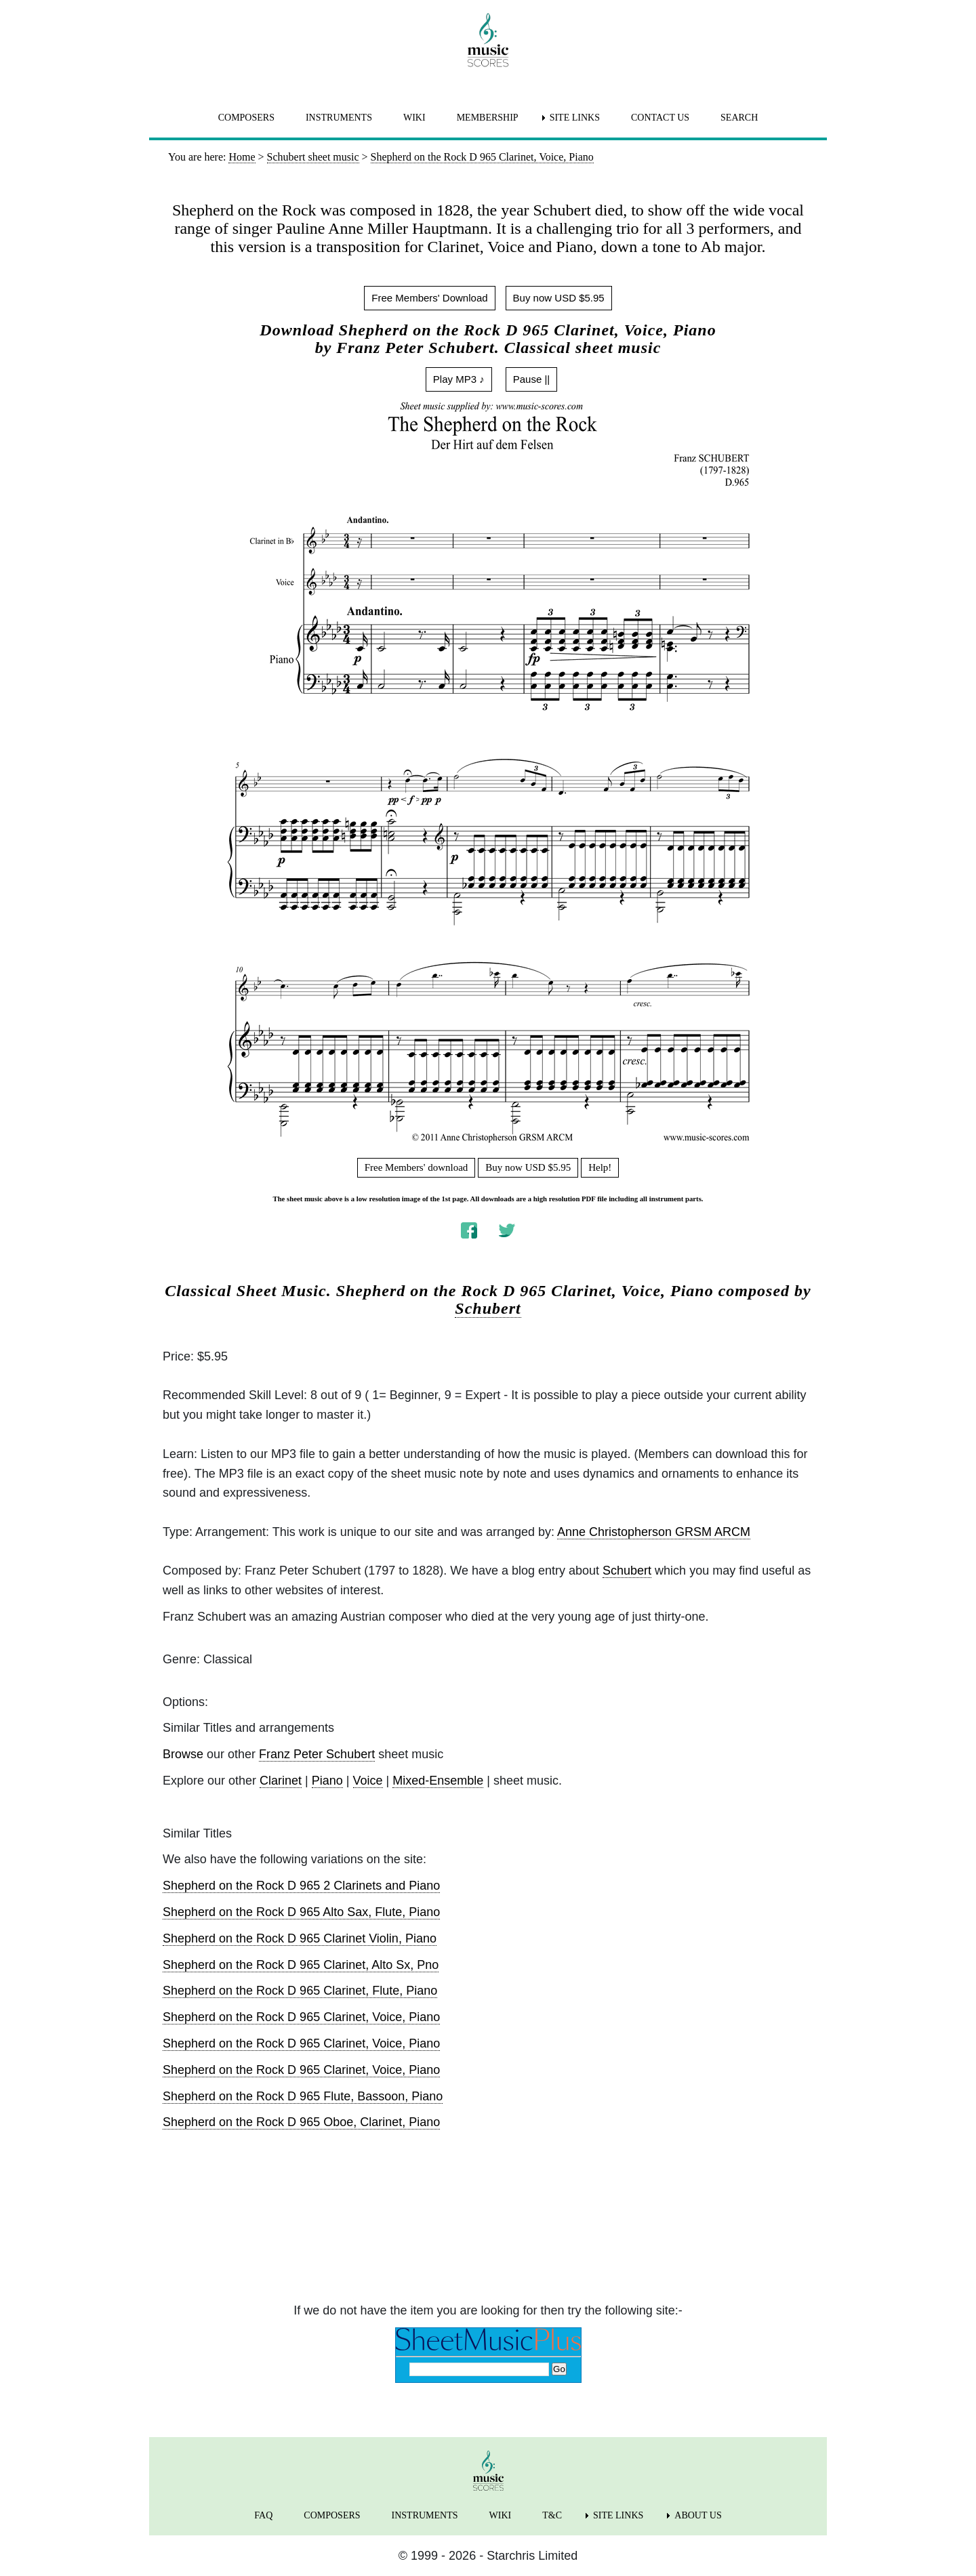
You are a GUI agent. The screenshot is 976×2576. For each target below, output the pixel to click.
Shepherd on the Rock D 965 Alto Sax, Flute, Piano (301, 1912)
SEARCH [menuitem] (739, 117)
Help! (599, 1167)
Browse (183, 1754)
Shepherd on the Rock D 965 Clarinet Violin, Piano (299, 1938)
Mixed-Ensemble (437, 1780)
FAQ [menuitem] (263, 2515)
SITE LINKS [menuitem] (575, 117)
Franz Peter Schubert (317, 1754)
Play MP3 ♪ (459, 379)
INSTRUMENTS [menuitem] (339, 117)
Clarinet (281, 1780)
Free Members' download (416, 1167)
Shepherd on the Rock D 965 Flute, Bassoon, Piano (303, 2096)
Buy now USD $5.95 (559, 298)
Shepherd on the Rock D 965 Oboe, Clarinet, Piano (301, 2122)
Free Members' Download (429, 298)
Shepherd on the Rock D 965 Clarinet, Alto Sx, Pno (301, 1965)
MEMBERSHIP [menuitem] (487, 117)
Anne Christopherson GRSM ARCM (653, 1532)
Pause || (531, 379)
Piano (327, 1780)
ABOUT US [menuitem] (697, 2515)
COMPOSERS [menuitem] (246, 117)
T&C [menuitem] (552, 2515)
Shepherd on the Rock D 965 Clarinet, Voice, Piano (301, 2017)
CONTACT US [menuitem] (660, 117)
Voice (368, 1780)
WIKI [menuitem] (414, 117)
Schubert (488, 1308)
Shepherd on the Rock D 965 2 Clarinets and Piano (301, 1885)
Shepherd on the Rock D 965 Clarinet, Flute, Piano (300, 1990)
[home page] (488, 40)
